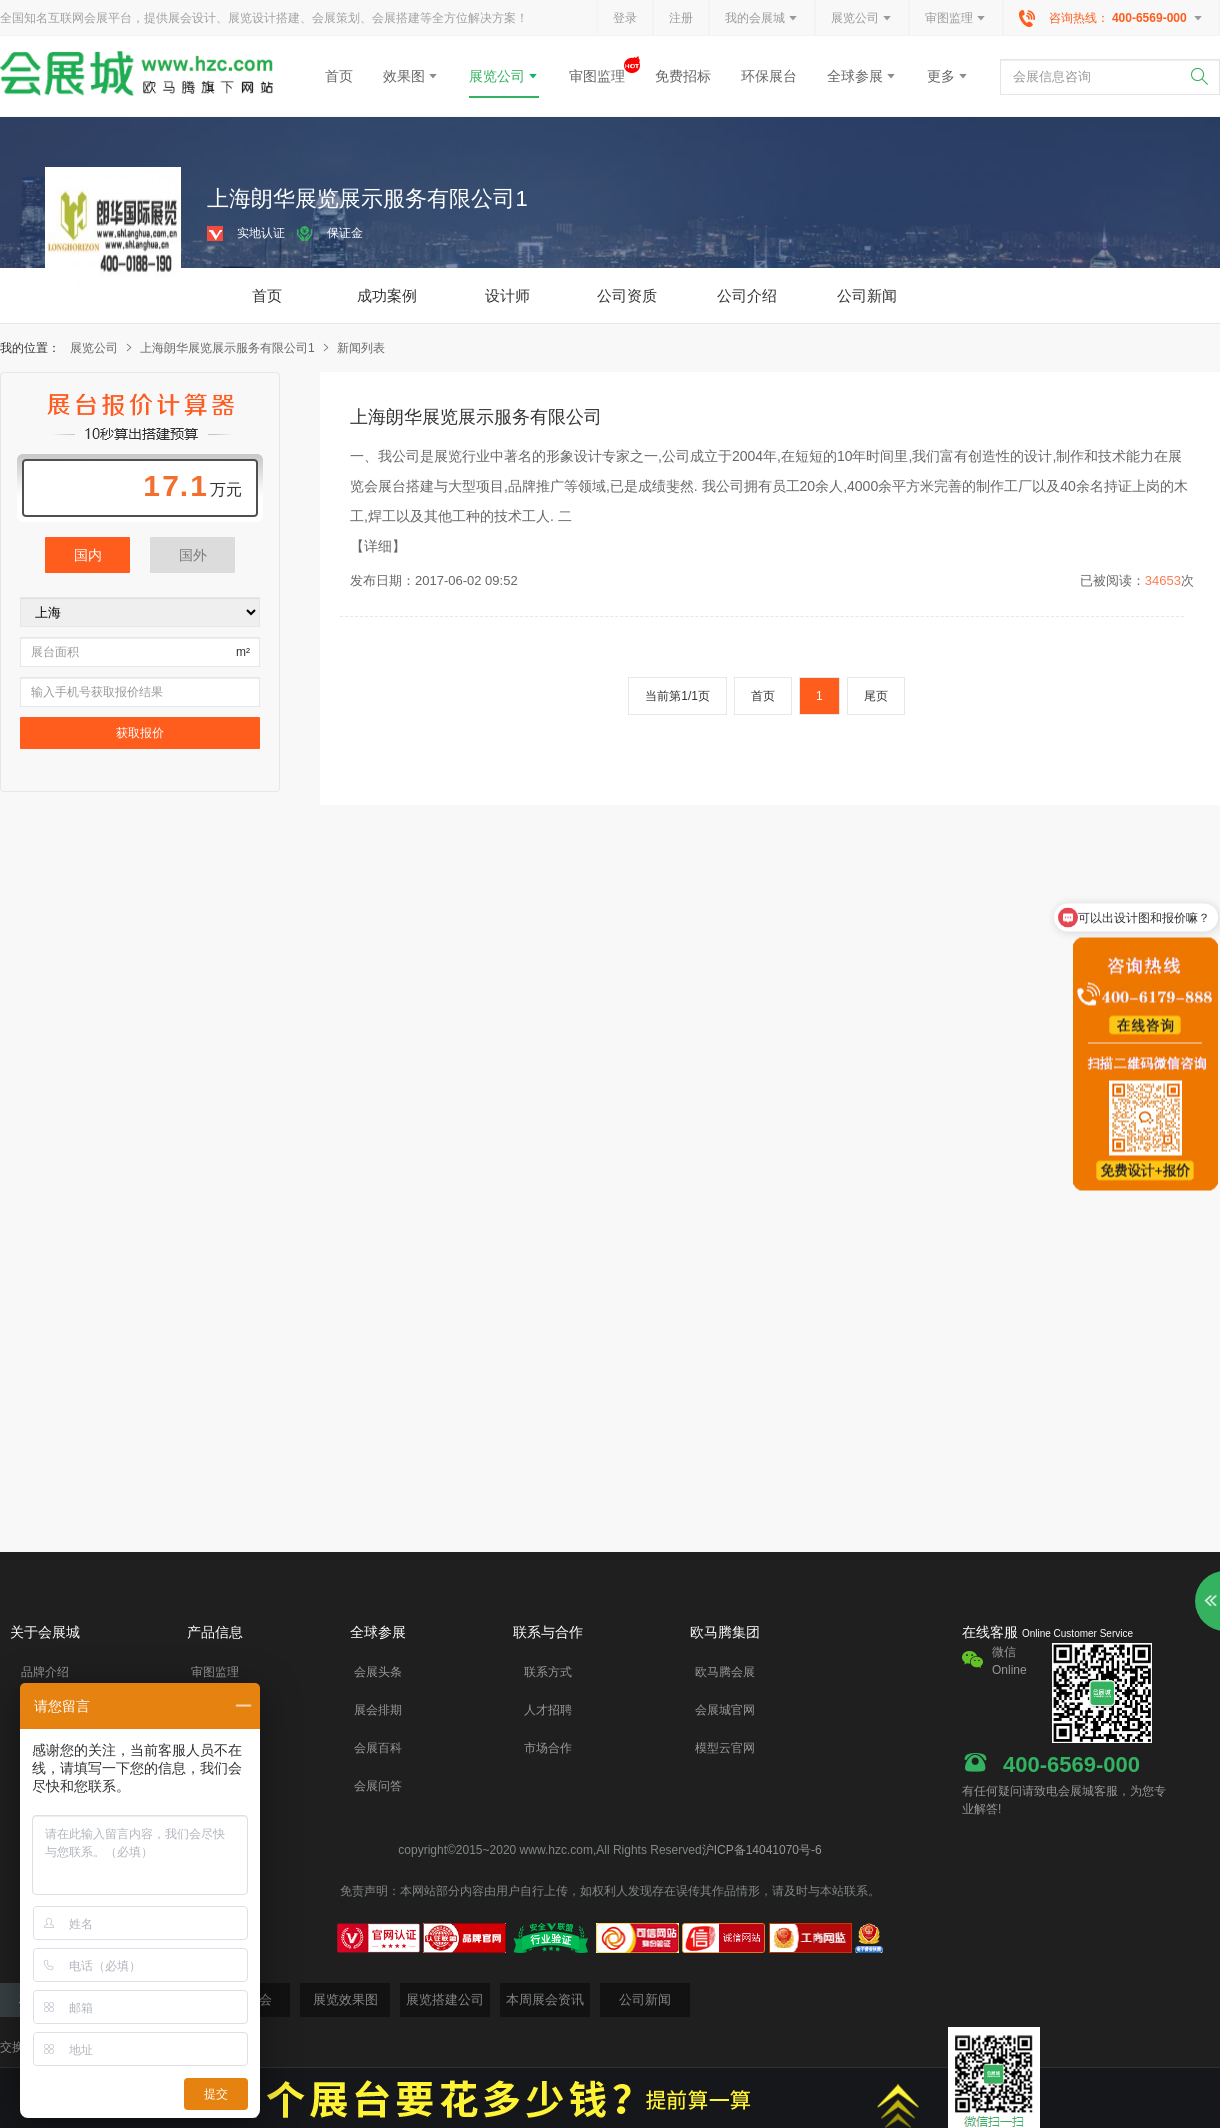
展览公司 (862, 19)
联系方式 (548, 1672)
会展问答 (378, 1786)
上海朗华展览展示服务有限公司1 (236, 348)
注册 (681, 18)
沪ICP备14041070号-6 (762, 1850)
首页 (339, 76)
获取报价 (140, 733)
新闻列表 (361, 348)
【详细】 (378, 546)
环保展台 (769, 76)
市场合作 (548, 1748)
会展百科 (378, 1748)
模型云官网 (725, 1748)
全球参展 (862, 76)
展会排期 (378, 1710)
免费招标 (683, 76)
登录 (625, 18)
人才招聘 (548, 1710)
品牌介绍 (45, 1672)
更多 (948, 76)
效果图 (411, 76)
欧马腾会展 (725, 1672)
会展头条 (378, 1672)
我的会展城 (762, 19)
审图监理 (956, 19)
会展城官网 (725, 1710)
